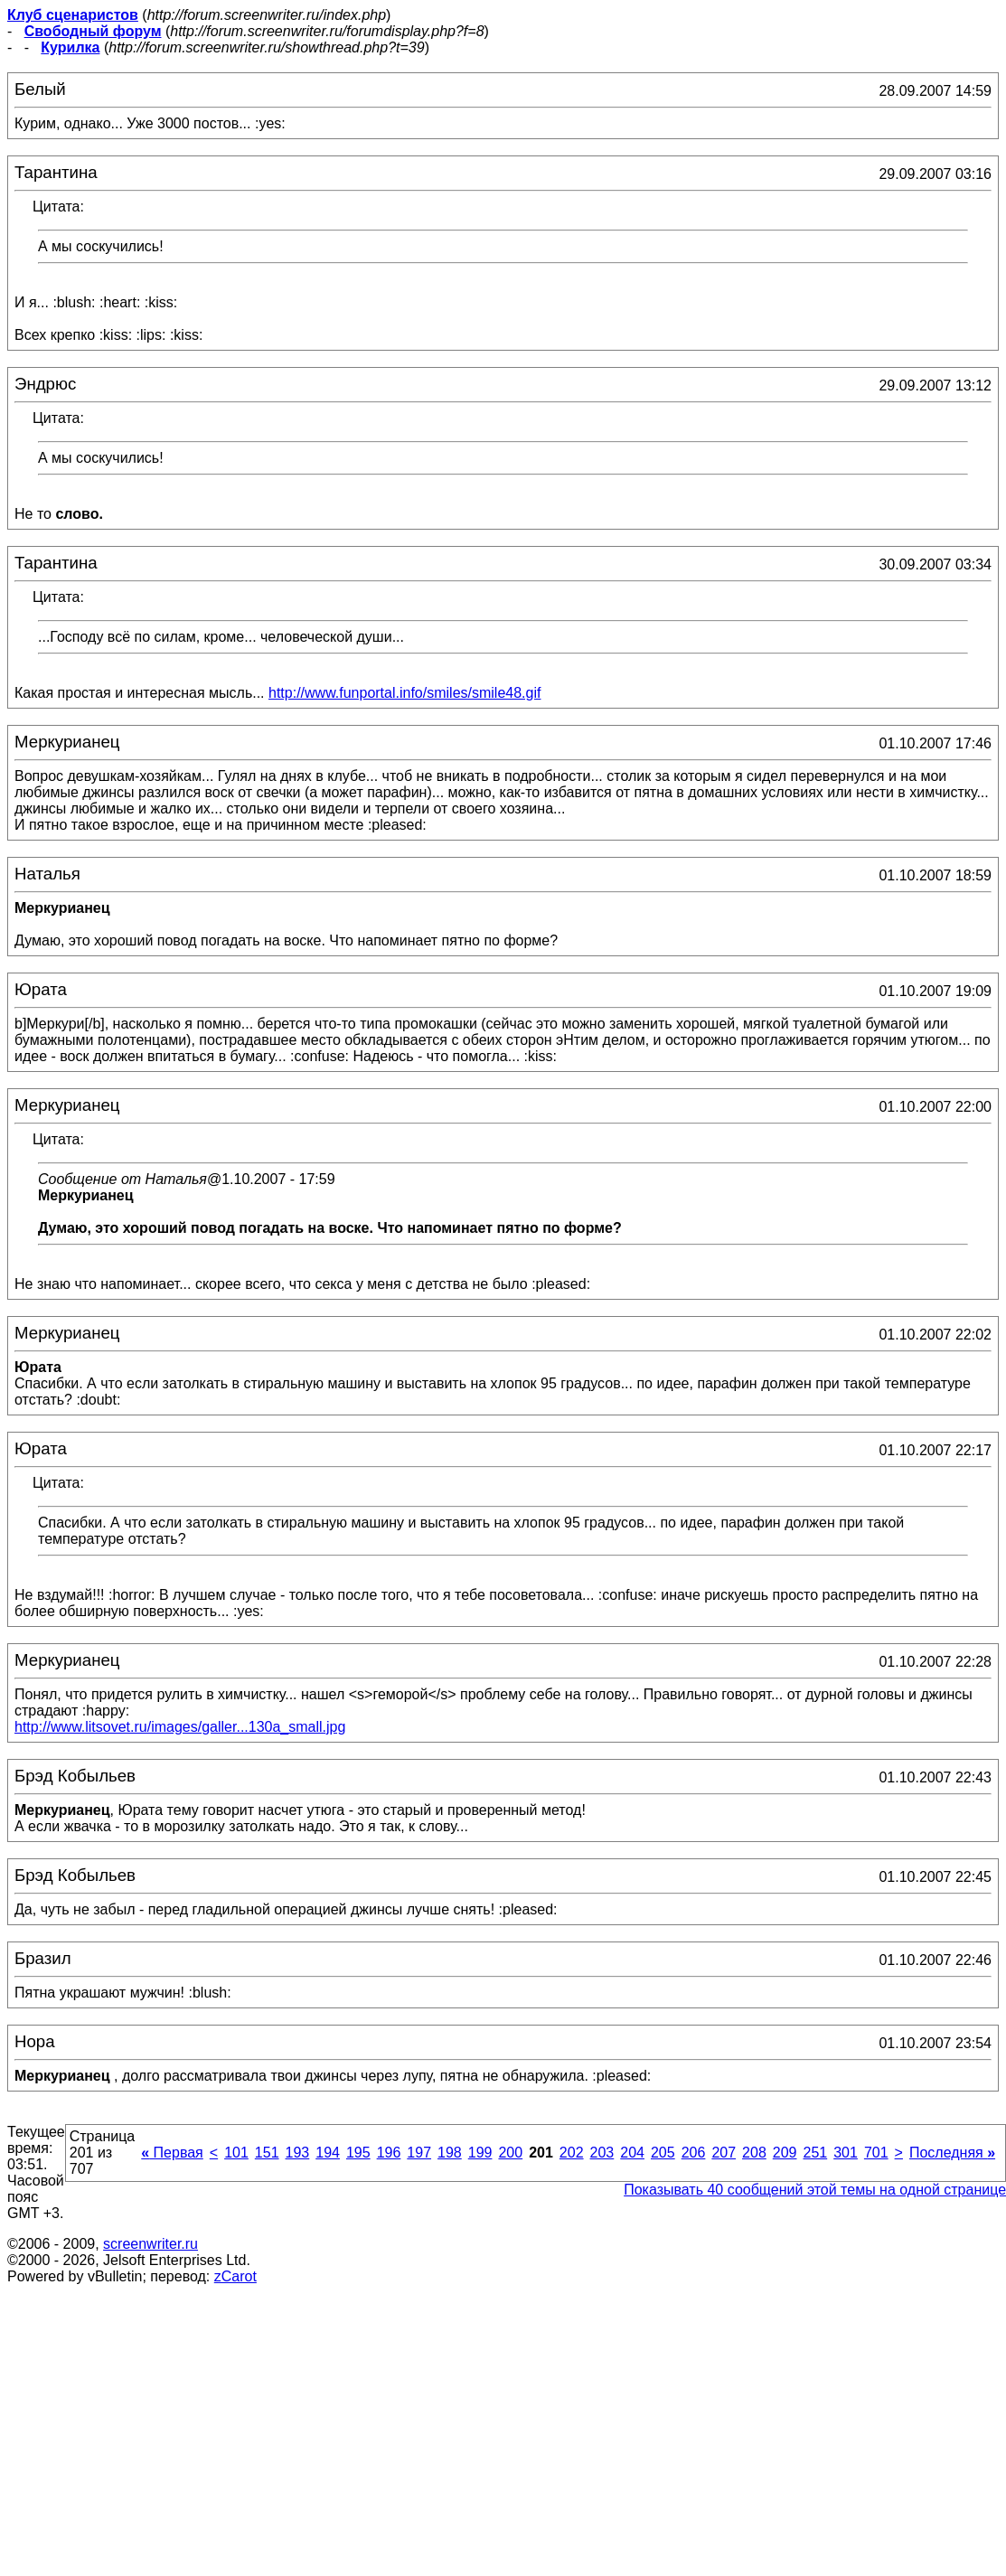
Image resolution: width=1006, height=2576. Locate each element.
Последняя (952, 2152)
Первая (172, 2152)
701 (876, 2152)
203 (602, 2152)
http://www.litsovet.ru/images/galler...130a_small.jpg (179, 1727)
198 (449, 2152)
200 (510, 2152)
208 (754, 2152)
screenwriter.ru (150, 2244)
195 (358, 2152)
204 (632, 2152)
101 (236, 2152)
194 (327, 2152)
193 (298, 2152)
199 (480, 2152)
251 (815, 2152)
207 (723, 2152)
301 (845, 2152)
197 (419, 2152)
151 (267, 2152)
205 (663, 2152)
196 (389, 2152)
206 (694, 2152)
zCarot (235, 2276)
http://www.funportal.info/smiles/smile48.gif (404, 692)
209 (785, 2152)
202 (571, 2152)
